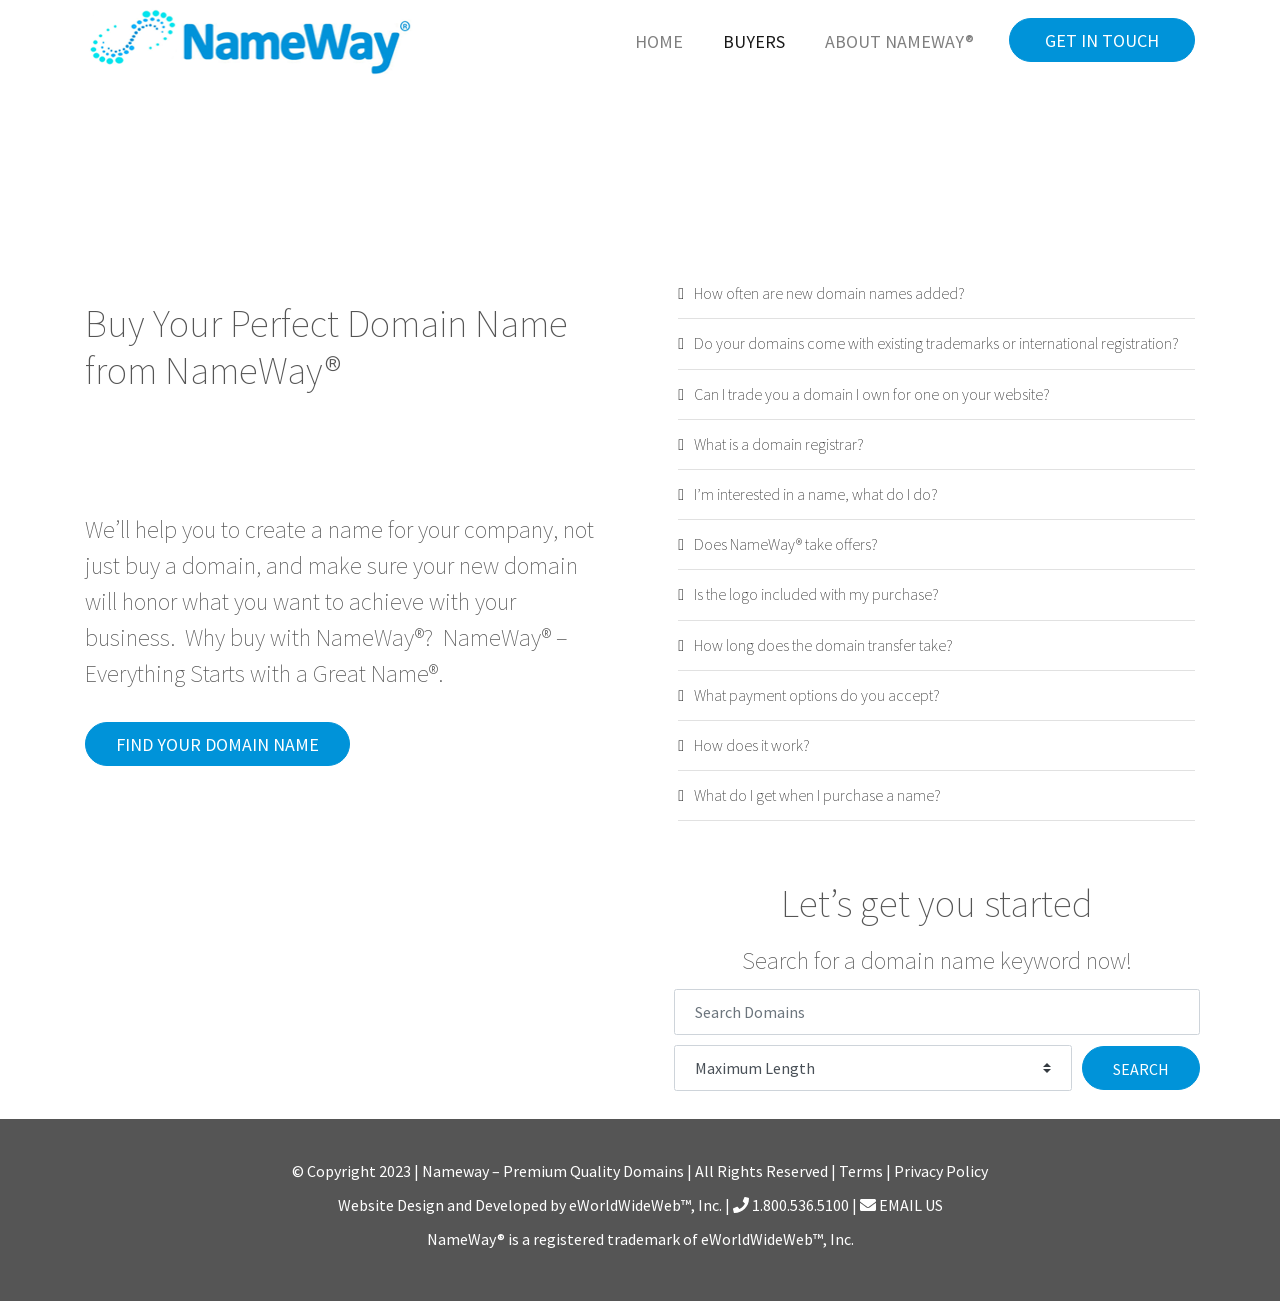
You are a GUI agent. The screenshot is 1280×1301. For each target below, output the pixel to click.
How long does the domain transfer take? (823, 645)
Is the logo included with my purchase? (816, 594)
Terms (861, 1171)
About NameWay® (899, 41)
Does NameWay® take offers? (786, 544)
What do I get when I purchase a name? (817, 795)
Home (659, 41)
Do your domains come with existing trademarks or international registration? (936, 343)
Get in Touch (1102, 40)
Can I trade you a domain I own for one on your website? (872, 394)
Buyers (754, 41)
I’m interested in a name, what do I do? (816, 494)
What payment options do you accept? (817, 695)
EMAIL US (901, 1205)
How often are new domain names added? (829, 293)
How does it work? (752, 745)
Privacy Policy (941, 1171)
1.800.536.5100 (791, 1205)
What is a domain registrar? (779, 444)
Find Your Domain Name (217, 744)
